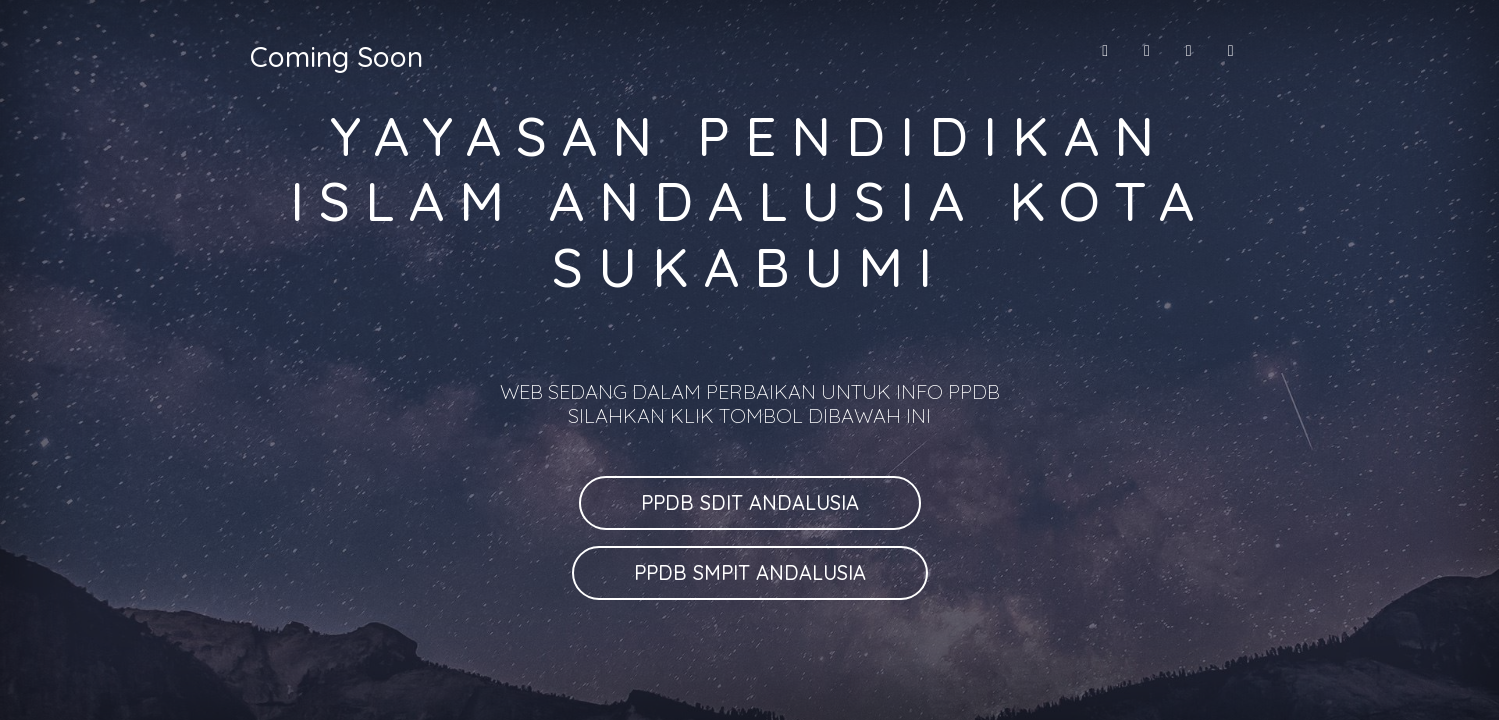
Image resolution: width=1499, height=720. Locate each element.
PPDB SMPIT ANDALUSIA (750, 572)
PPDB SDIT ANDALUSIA (750, 502)
